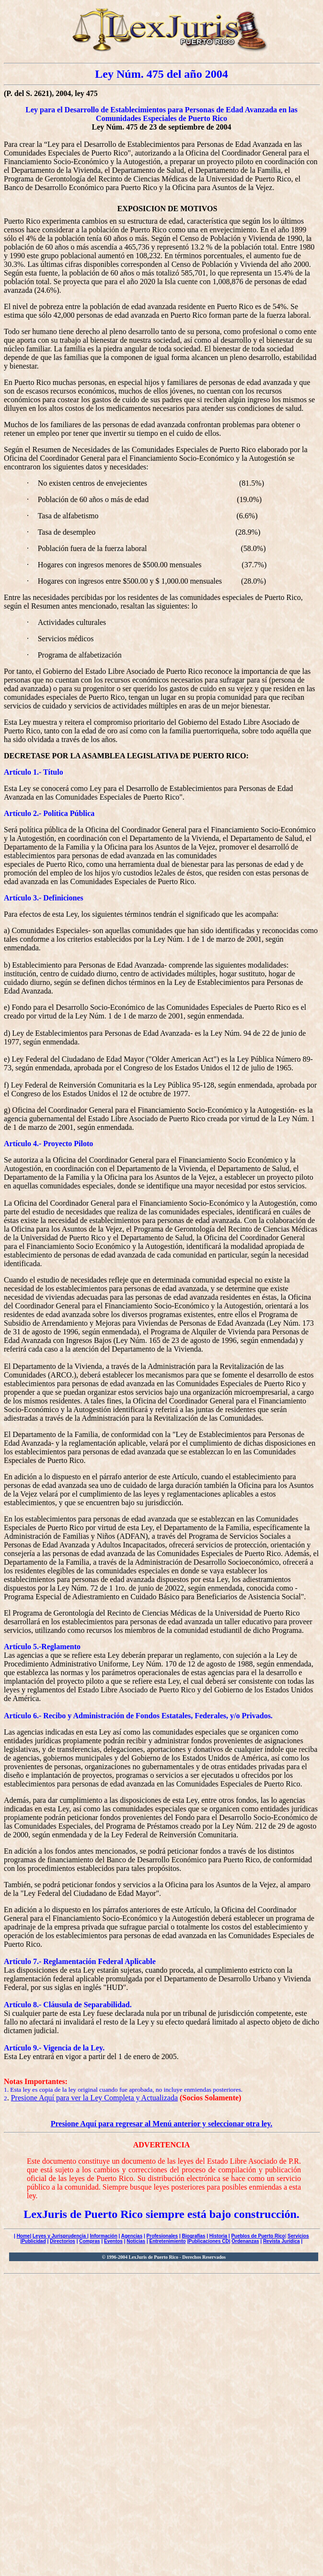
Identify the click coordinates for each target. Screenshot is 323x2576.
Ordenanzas (245, 2241)
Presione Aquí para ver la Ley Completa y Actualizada (94, 2098)
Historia (218, 2236)
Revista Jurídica (281, 2241)
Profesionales (162, 2236)
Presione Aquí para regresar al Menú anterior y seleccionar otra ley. (162, 2124)
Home (23, 2236)
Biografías (194, 2236)
